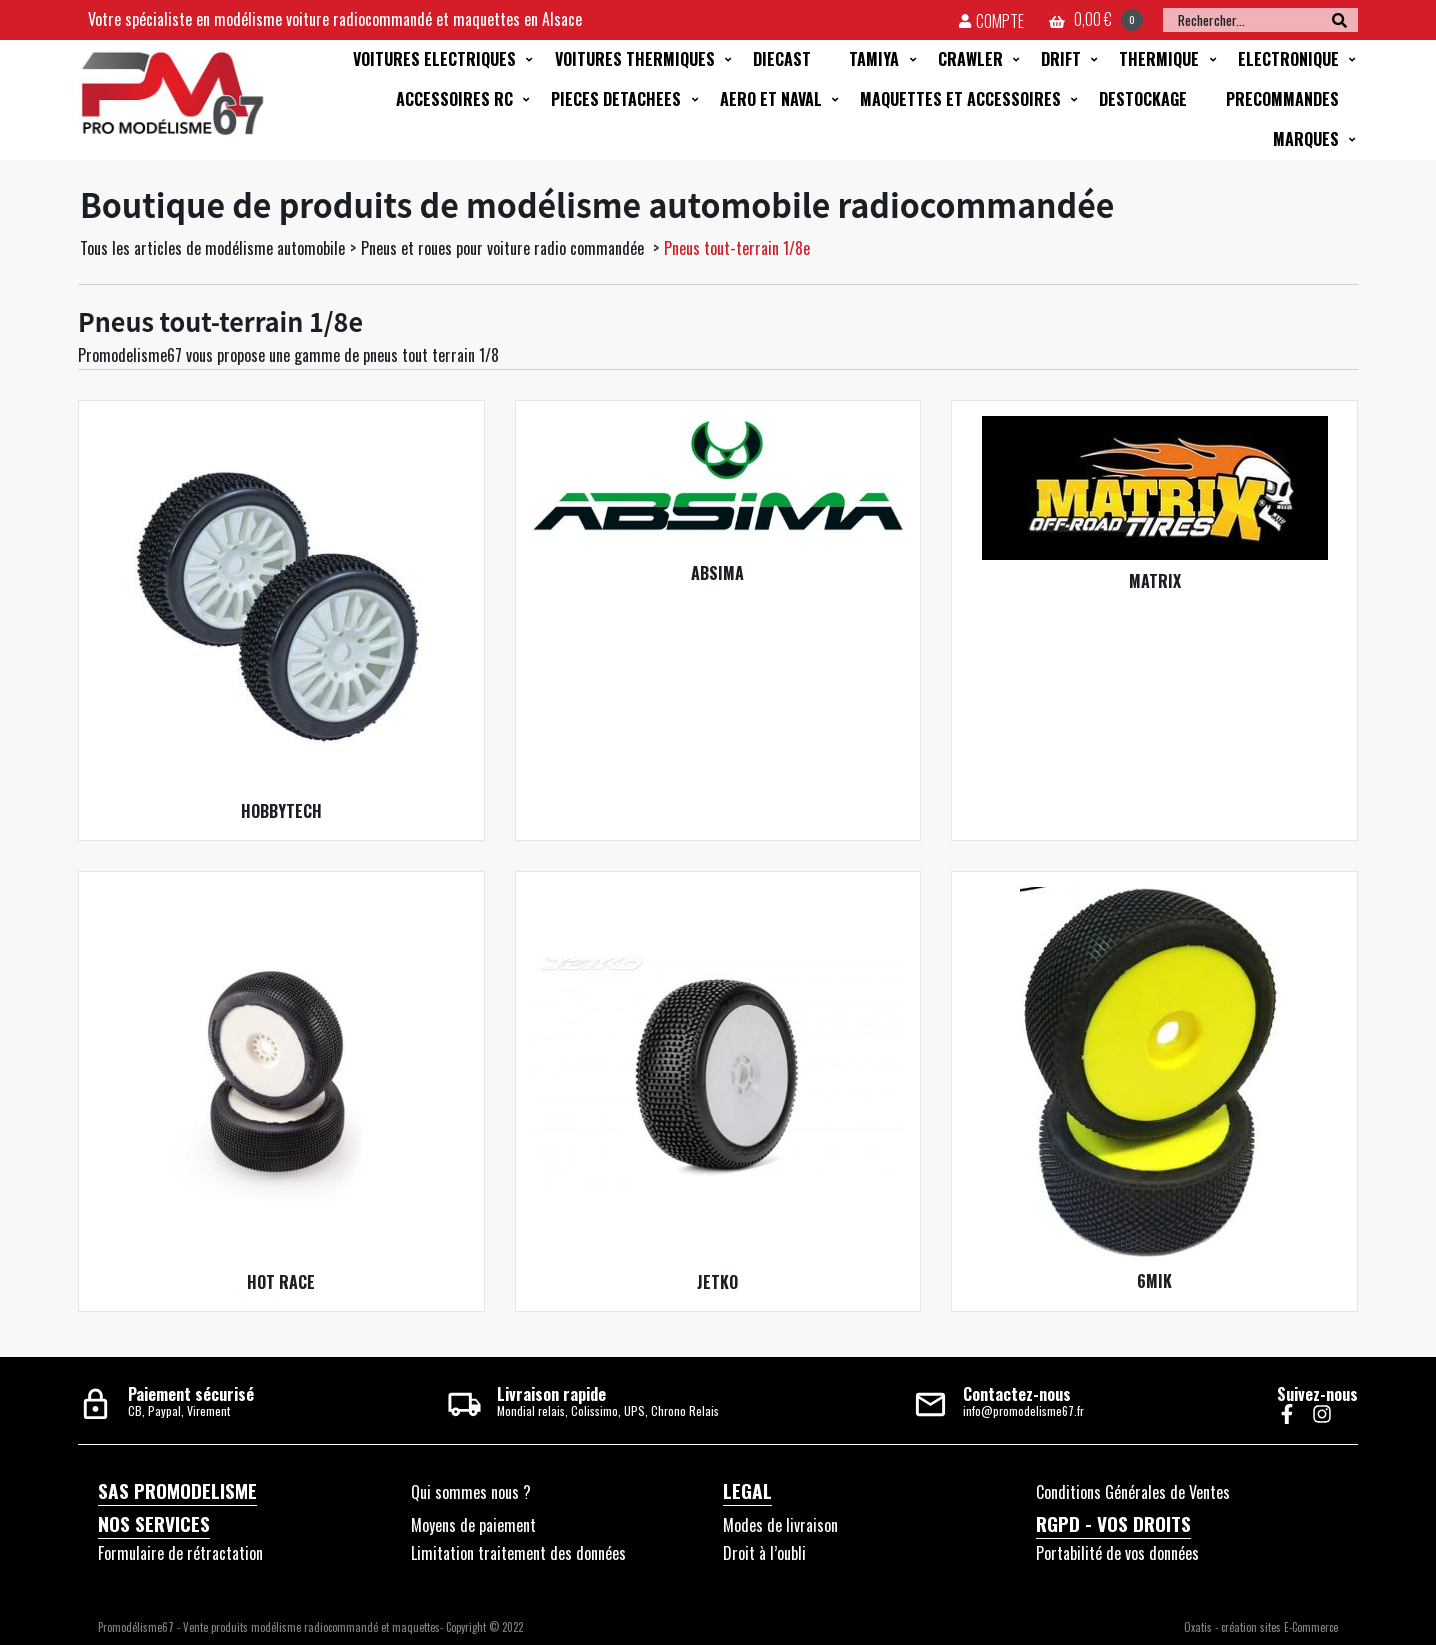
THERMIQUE (1159, 59)
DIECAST (782, 59)
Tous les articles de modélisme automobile (212, 248)
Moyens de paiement (473, 1525)
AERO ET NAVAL (771, 99)
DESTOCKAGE (1143, 99)
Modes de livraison (780, 1525)
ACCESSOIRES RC (454, 99)
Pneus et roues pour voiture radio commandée (504, 248)
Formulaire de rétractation (180, 1553)
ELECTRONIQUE (1288, 59)
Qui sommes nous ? (471, 1492)
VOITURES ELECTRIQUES (434, 59)
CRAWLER (970, 59)
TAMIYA (874, 59)
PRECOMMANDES (1282, 99)
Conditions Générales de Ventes (1133, 1492)
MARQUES (1306, 139)
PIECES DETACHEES (616, 99)
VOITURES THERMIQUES (635, 59)
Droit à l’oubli (764, 1553)
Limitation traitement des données (518, 1553)
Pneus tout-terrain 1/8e (737, 248)
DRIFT (1061, 59)
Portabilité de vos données (1117, 1553)
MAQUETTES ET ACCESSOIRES (960, 99)
